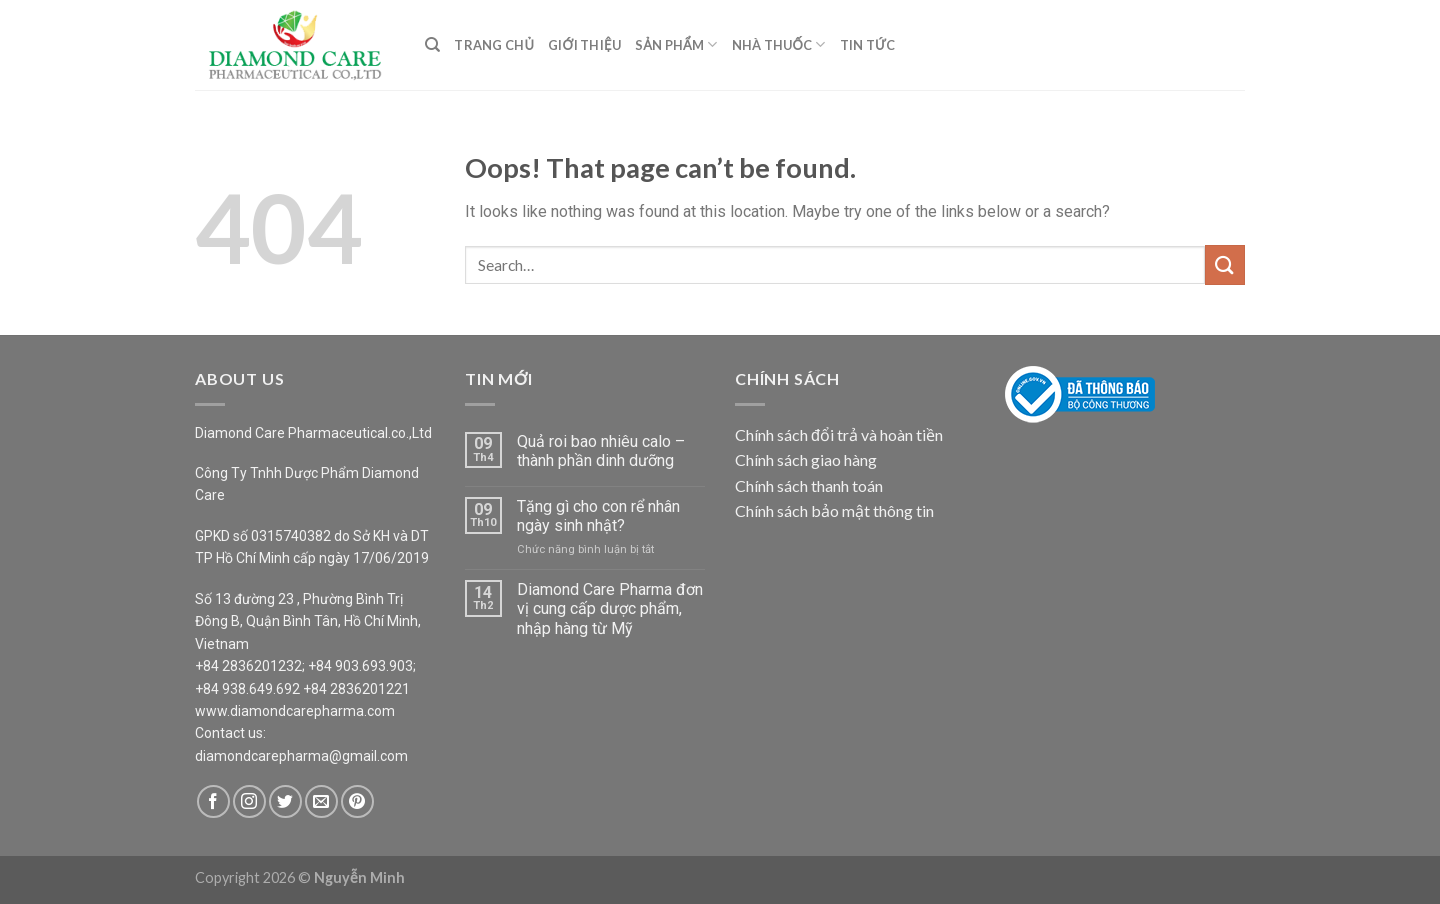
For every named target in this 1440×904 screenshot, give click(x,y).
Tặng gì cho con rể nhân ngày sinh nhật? (598, 516)
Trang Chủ (494, 45)
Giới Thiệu (584, 45)
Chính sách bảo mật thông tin (834, 510)
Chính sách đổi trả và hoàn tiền (839, 434)
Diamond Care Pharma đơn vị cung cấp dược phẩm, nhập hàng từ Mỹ (610, 608)
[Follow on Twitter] (285, 801)
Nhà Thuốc (779, 44)
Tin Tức (868, 45)
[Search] (432, 45)
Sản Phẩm (676, 44)
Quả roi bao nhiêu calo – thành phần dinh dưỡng (601, 451)
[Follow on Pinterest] (357, 801)
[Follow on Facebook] (213, 801)
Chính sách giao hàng (806, 459)
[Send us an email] (321, 801)
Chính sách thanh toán (809, 485)
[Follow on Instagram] (249, 801)
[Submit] (1225, 264)
